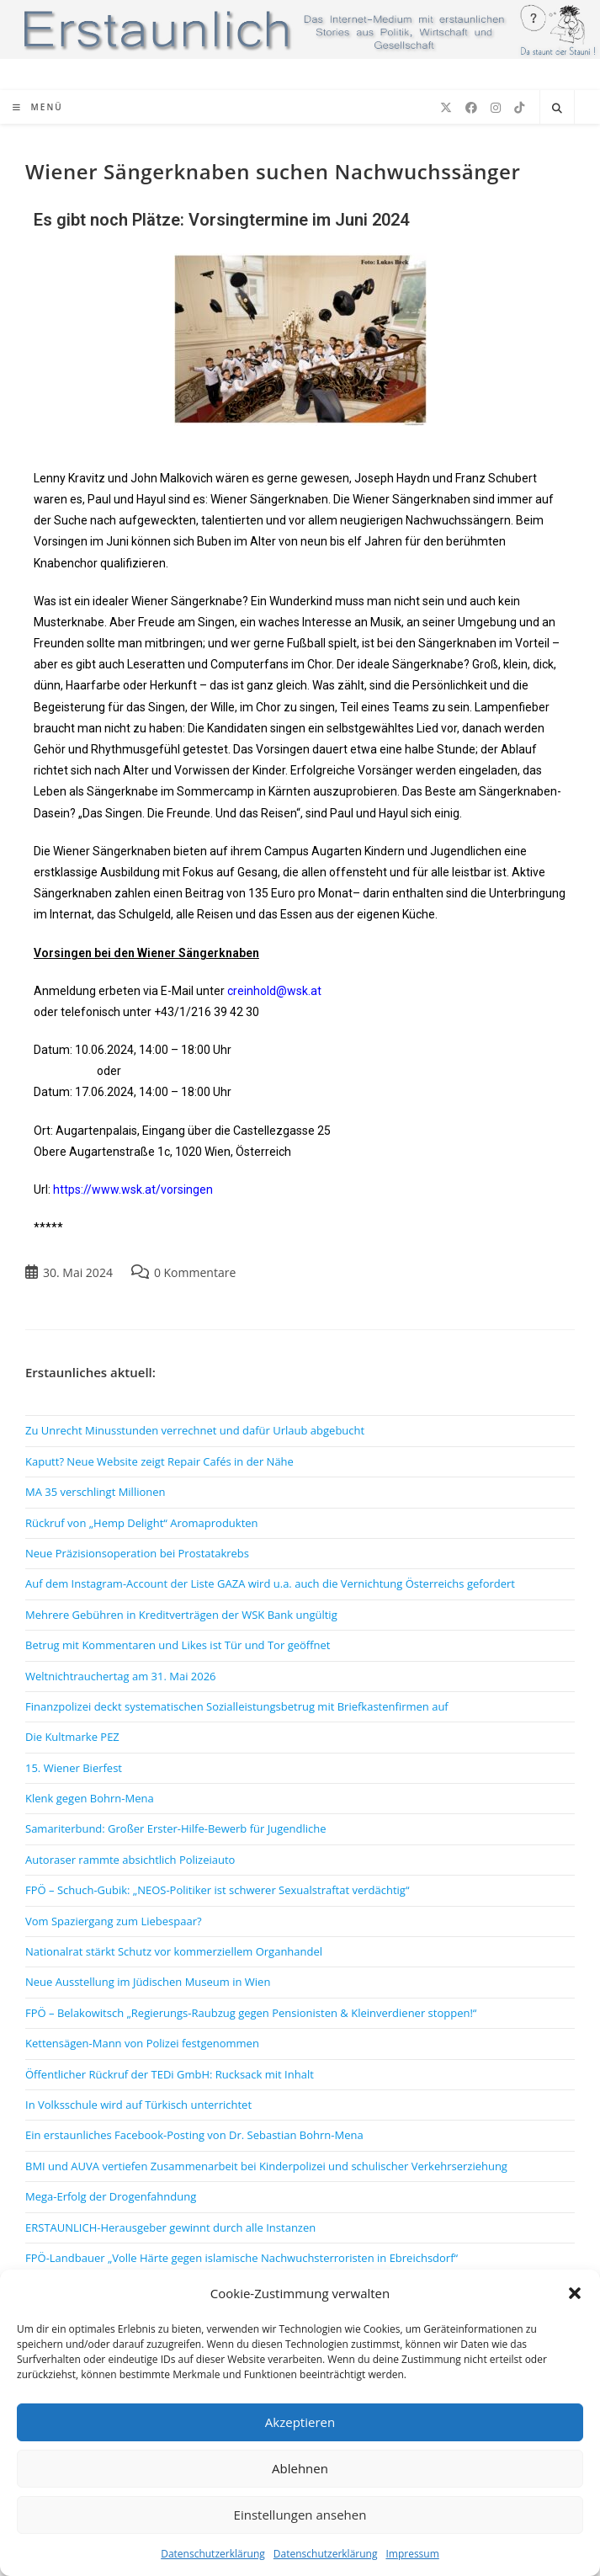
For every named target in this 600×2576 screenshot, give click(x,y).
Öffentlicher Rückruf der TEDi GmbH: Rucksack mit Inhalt (169, 2074)
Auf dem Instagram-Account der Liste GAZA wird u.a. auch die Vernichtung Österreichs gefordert (270, 1583)
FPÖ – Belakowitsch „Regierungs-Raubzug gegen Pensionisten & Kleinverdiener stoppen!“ (250, 2012)
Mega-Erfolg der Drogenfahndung (110, 2196)
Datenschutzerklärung (213, 2554)
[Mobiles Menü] (38, 107)
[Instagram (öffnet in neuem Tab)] (495, 108)
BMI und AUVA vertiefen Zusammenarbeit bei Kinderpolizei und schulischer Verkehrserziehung (266, 2166)
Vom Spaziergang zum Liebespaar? (113, 1921)
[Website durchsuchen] (557, 108)
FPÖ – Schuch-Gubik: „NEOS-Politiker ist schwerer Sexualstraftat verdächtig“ (217, 1889)
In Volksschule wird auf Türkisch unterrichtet (138, 2104)
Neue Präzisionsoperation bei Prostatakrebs (137, 1553)
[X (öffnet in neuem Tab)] (446, 108)
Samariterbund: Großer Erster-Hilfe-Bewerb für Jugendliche (176, 1828)
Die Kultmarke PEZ (72, 1736)
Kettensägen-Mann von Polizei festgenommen (142, 2043)
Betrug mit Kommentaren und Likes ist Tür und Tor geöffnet (177, 1645)
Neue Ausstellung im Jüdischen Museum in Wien (147, 1981)
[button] (574, 2293)
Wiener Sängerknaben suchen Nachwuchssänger (272, 171)
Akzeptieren (300, 2422)
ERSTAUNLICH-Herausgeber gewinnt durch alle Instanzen (170, 2227)
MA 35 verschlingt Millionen (95, 1491)
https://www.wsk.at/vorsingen (133, 1189)
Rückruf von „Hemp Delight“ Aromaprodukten (141, 1522)
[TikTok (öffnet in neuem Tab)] (519, 108)
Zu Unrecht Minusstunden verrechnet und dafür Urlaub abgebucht (194, 1430)
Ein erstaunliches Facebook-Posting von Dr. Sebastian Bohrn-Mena (194, 2134)
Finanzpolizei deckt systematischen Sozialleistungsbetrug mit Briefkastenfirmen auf (237, 1706)
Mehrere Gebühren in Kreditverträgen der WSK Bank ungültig (181, 1614)
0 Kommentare (195, 1272)
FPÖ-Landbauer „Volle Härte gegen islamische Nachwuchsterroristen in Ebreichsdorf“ (241, 2257)
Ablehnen (300, 2468)
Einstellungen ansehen (300, 2514)
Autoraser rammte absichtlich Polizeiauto (130, 1859)
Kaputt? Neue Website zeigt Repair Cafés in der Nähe (159, 1461)
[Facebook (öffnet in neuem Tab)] (471, 108)
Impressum (411, 2554)
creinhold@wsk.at (274, 991)
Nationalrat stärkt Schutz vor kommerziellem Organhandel (173, 1951)
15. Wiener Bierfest (73, 1767)
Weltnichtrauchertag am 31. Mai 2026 (120, 1676)
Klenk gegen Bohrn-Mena (89, 1798)
